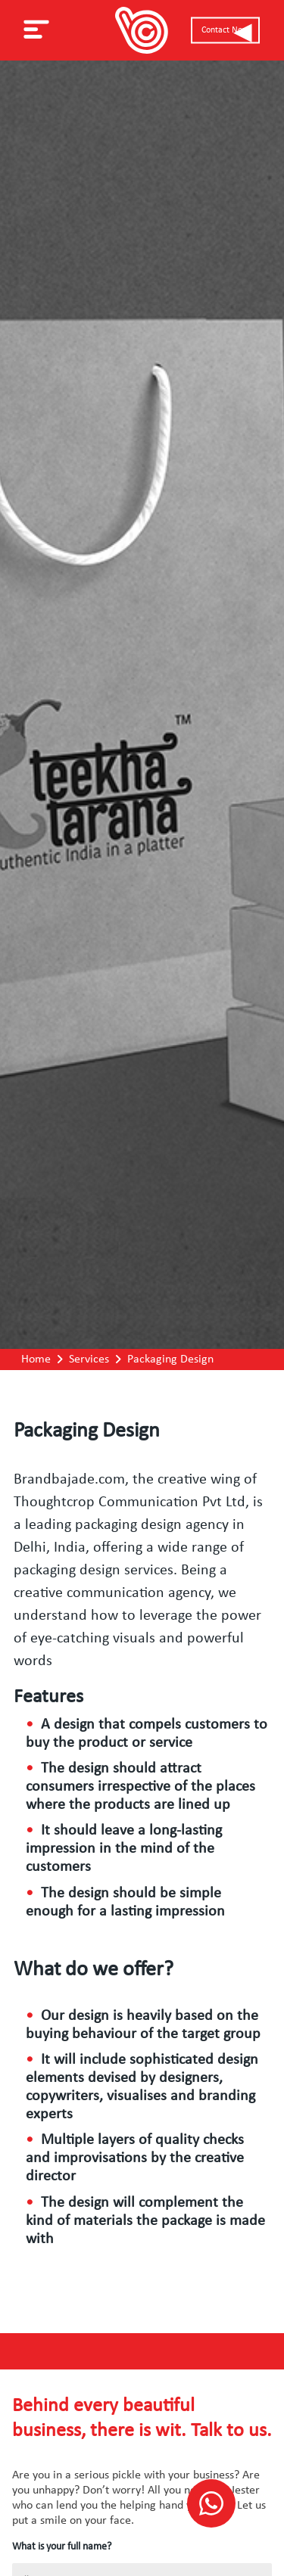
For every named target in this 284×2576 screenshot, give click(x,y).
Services (89, 1359)
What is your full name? (61, 2547)
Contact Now (225, 30)
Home (36, 1359)
